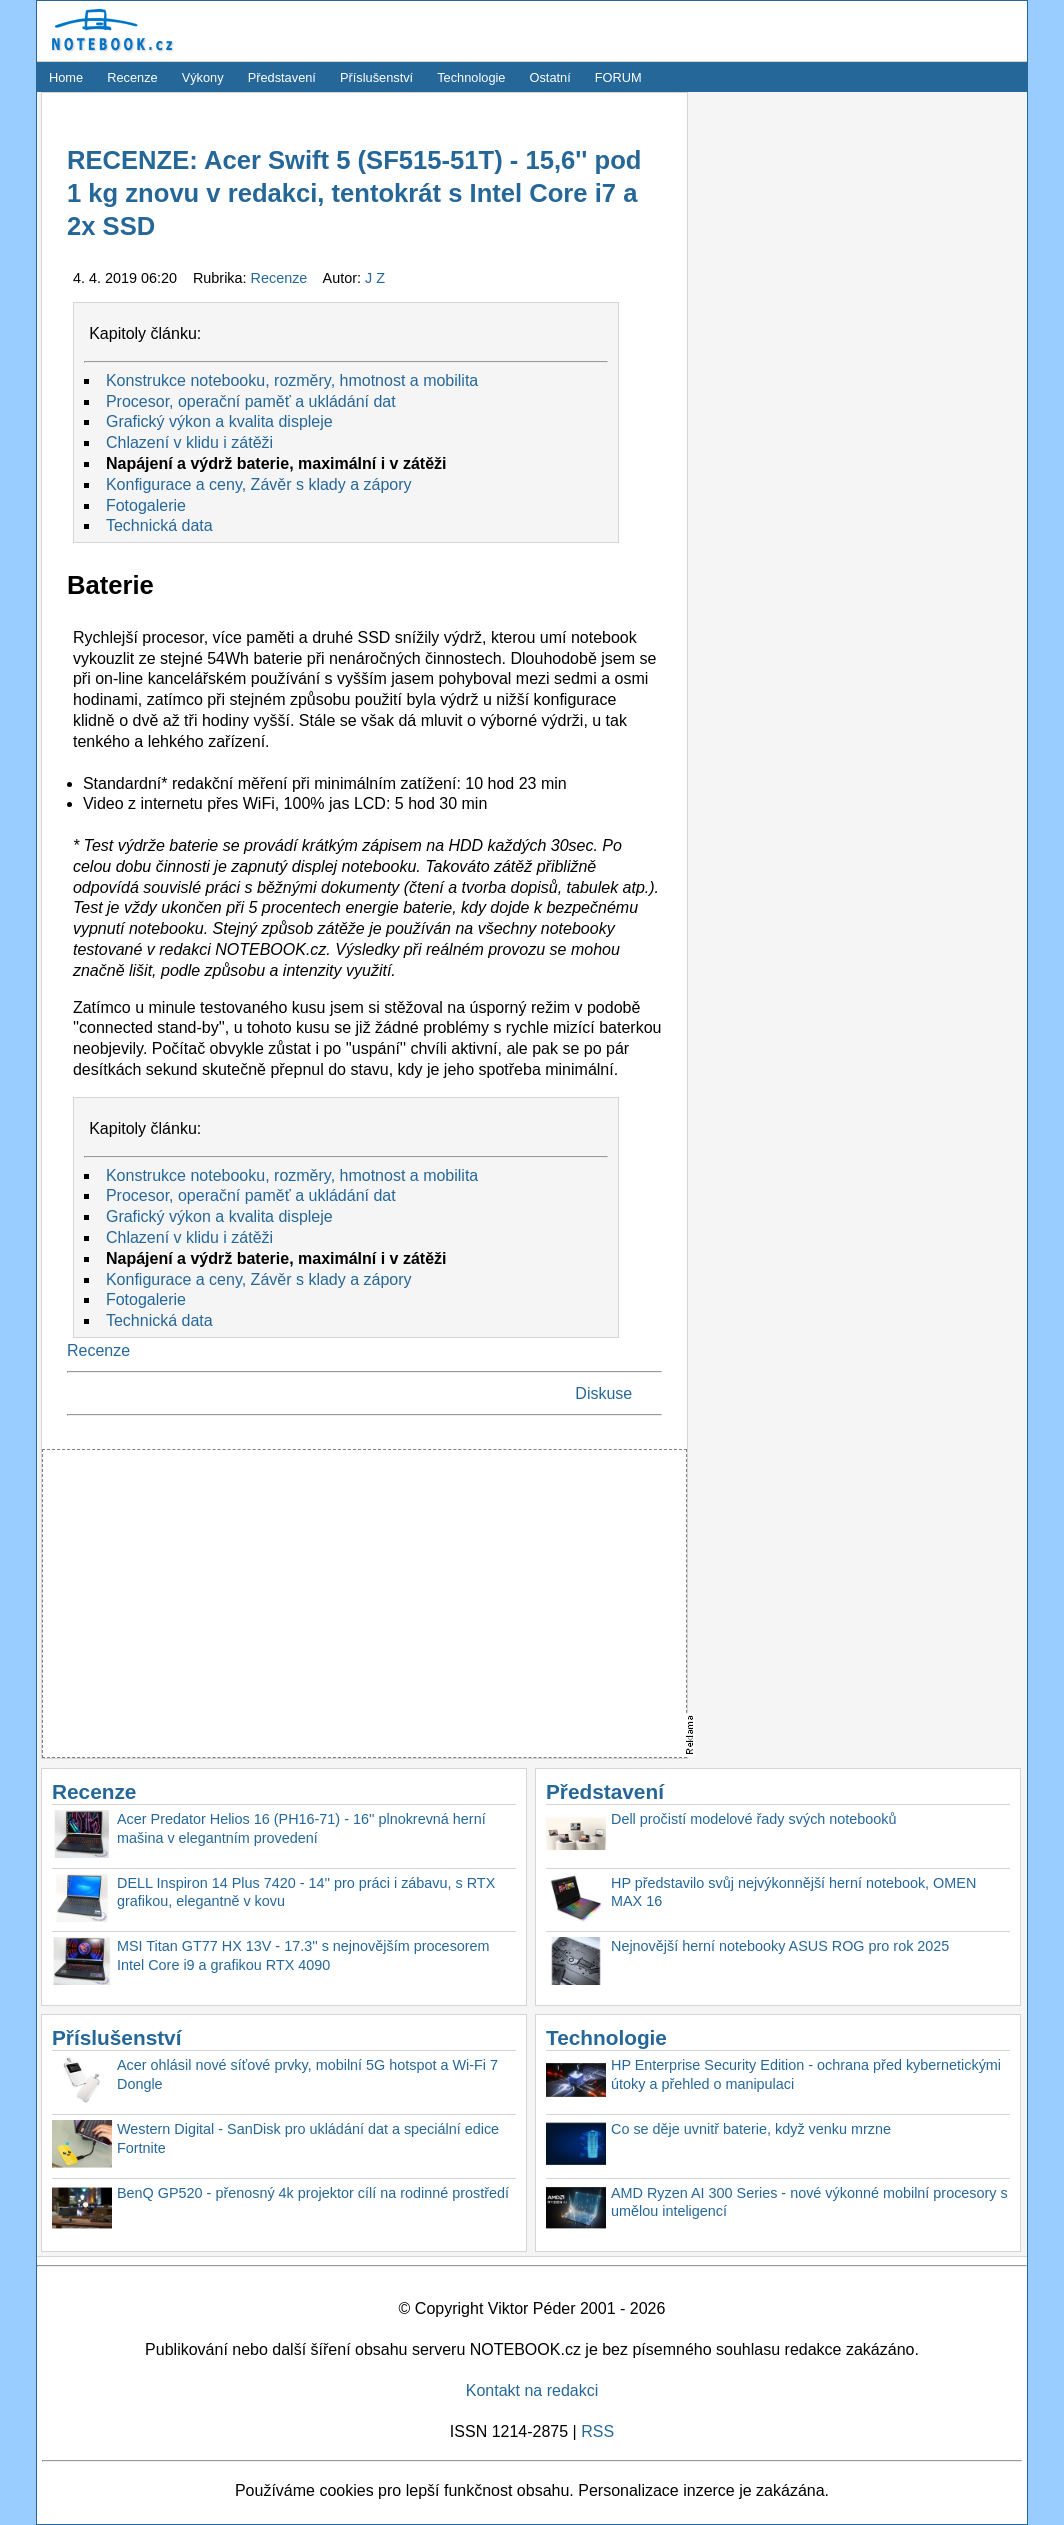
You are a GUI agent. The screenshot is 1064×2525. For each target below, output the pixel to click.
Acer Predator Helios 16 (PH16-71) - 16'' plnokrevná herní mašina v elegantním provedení (301, 1828)
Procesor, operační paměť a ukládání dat (251, 401)
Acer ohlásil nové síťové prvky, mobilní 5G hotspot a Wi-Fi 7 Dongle (307, 2074)
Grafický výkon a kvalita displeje (219, 421)
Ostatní (550, 77)
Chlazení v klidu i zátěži (189, 442)
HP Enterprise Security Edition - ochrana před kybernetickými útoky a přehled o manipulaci (806, 2074)
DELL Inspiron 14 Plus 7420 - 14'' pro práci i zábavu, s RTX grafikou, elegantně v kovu (306, 1892)
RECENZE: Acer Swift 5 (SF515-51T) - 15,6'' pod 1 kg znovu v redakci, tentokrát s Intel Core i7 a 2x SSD (354, 193)
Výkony (203, 77)
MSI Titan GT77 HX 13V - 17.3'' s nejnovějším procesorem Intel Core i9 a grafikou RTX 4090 (303, 1955)
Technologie (471, 77)
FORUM (618, 77)
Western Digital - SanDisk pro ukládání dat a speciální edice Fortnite (308, 2138)
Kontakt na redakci (532, 2390)
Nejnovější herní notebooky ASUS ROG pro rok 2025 (780, 1946)
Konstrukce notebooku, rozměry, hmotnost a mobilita (292, 380)
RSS (597, 2431)
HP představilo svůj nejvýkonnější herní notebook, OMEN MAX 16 (793, 1892)
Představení (282, 77)
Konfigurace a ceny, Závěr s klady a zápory (259, 484)
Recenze (132, 77)
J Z (375, 278)
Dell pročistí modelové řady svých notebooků (754, 1819)
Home (66, 77)
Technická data (159, 525)
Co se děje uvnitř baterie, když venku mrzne (751, 2129)
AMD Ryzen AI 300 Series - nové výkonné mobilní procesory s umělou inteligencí (809, 2202)
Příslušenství (376, 77)
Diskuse (603, 1393)
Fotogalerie (146, 505)
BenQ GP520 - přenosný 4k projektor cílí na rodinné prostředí (313, 2193)
